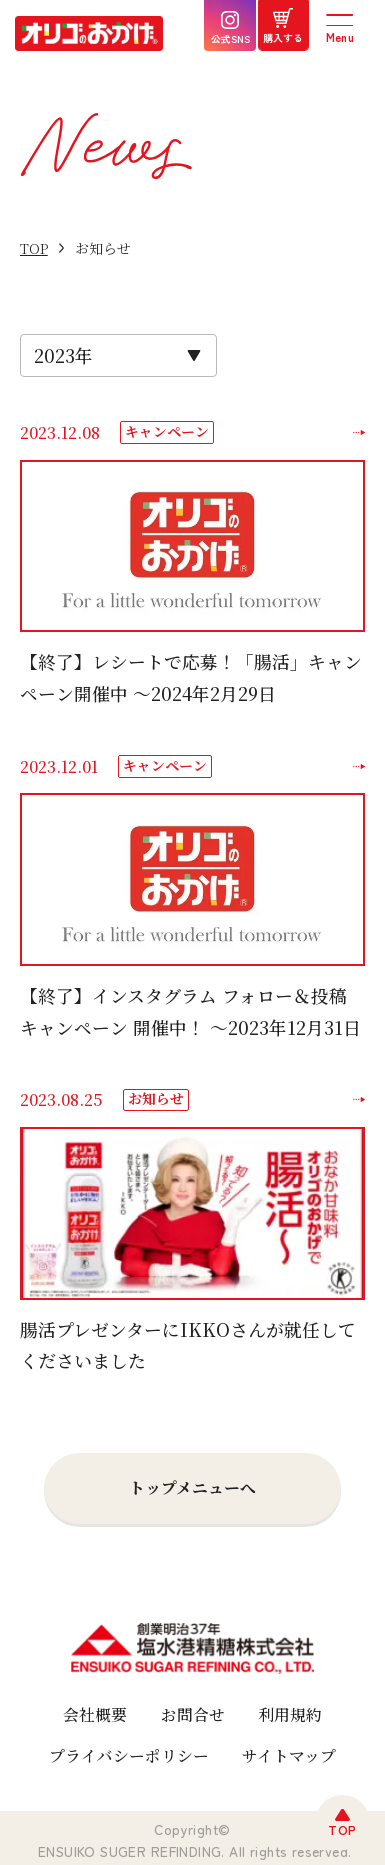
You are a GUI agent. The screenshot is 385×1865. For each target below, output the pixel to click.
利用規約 (290, 1709)
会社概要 (95, 1709)
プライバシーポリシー (129, 1750)
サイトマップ (289, 1750)
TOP (342, 1824)
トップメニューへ (192, 1482)
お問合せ (193, 1709)
